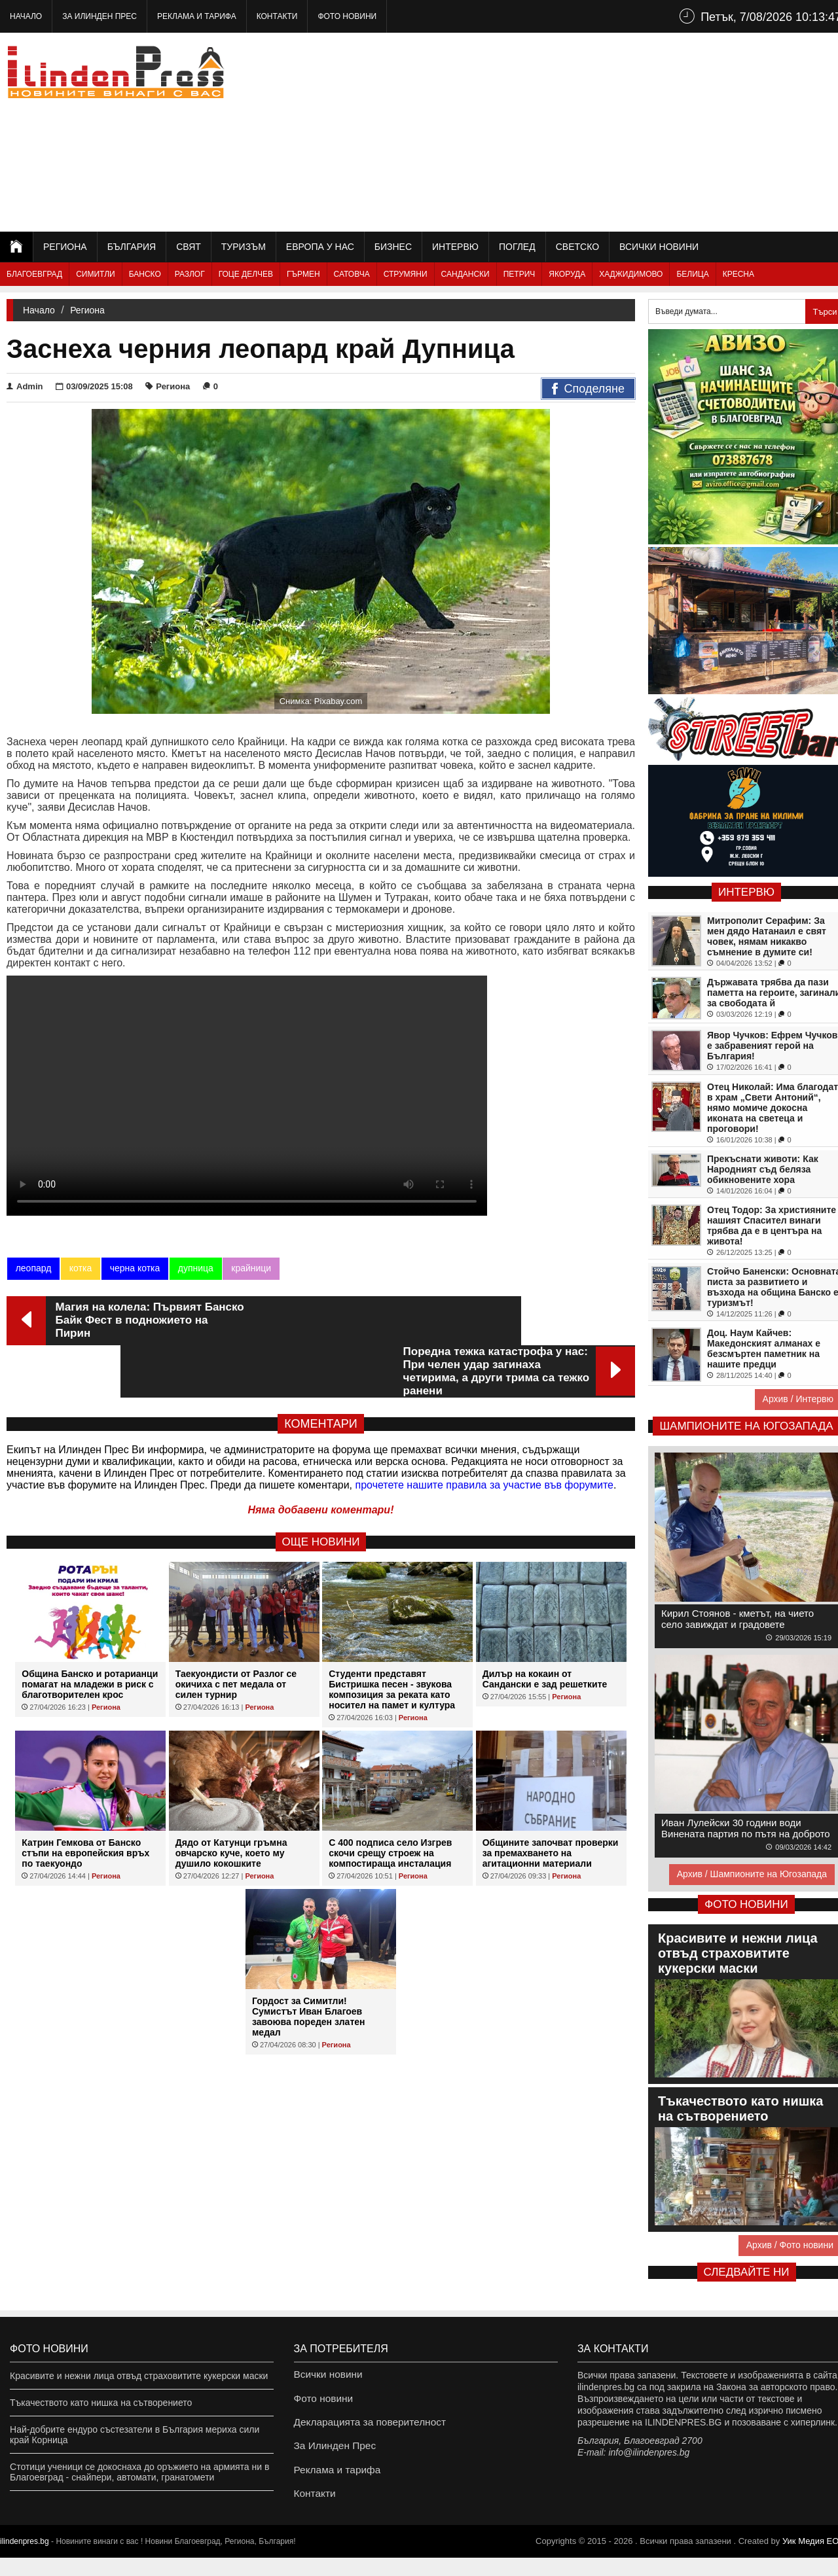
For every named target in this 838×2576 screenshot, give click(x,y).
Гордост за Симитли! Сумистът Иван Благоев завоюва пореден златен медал (308, 1967)
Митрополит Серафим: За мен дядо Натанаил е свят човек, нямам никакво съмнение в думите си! (766, 936)
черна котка (134, 1268)
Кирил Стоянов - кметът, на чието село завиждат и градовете (737, 1619)
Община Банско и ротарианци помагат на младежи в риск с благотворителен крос (90, 1635)
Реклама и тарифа (196, 16)
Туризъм (243, 246)
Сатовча (352, 274)
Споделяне (588, 389)
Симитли (95, 274)
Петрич (519, 274)
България (131, 246)
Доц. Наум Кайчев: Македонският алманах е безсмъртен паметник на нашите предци (763, 1348)
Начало (26, 16)
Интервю (455, 246)
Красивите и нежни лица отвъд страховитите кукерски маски (139, 2376)
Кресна (738, 274)
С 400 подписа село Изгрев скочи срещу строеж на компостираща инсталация (390, 1804)
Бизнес (393, 246)
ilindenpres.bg (24, 2559)
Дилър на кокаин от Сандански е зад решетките (545, 1629)
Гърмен (303, 274)
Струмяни (406, 274)
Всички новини (659, 246)
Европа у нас (320, 246)
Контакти (277, 16)
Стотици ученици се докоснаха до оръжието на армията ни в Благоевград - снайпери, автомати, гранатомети (139, 2471)
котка (80, 1268)
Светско (577, 246)
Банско (145, 274)
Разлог (190, 274)
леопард (33, 1268)
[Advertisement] (609, 130)
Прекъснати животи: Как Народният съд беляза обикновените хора (762, 1169)
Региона (65, 246)
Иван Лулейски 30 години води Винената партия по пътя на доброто (745, 1828)
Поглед (517, 246)
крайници (250, 1268)
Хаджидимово (631, 274)
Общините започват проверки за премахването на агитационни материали (551, 1804)
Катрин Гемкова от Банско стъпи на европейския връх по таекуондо (85, 1804)
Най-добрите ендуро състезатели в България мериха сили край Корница (134, 2434)
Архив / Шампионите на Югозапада (752, 1874)
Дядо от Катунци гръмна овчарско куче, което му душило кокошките (231, 1804)
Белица (692, 274)
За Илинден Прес (99, 16)
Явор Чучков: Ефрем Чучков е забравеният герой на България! (772, 1045)
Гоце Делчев (246, 274)
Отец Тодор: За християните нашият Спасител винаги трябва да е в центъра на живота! (771, 1225)
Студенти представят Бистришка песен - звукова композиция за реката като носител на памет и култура (392, 1640)
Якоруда (567, 274)
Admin (25, 386)
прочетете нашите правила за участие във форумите (484, 1435)
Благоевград (34, 274)
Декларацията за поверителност (363, 2429)
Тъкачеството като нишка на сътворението (101, 2402)
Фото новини (347, 16)
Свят (188, 246)
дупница (194, 1268)
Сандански (465, 274)
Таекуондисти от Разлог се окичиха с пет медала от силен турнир (236, 1635)
